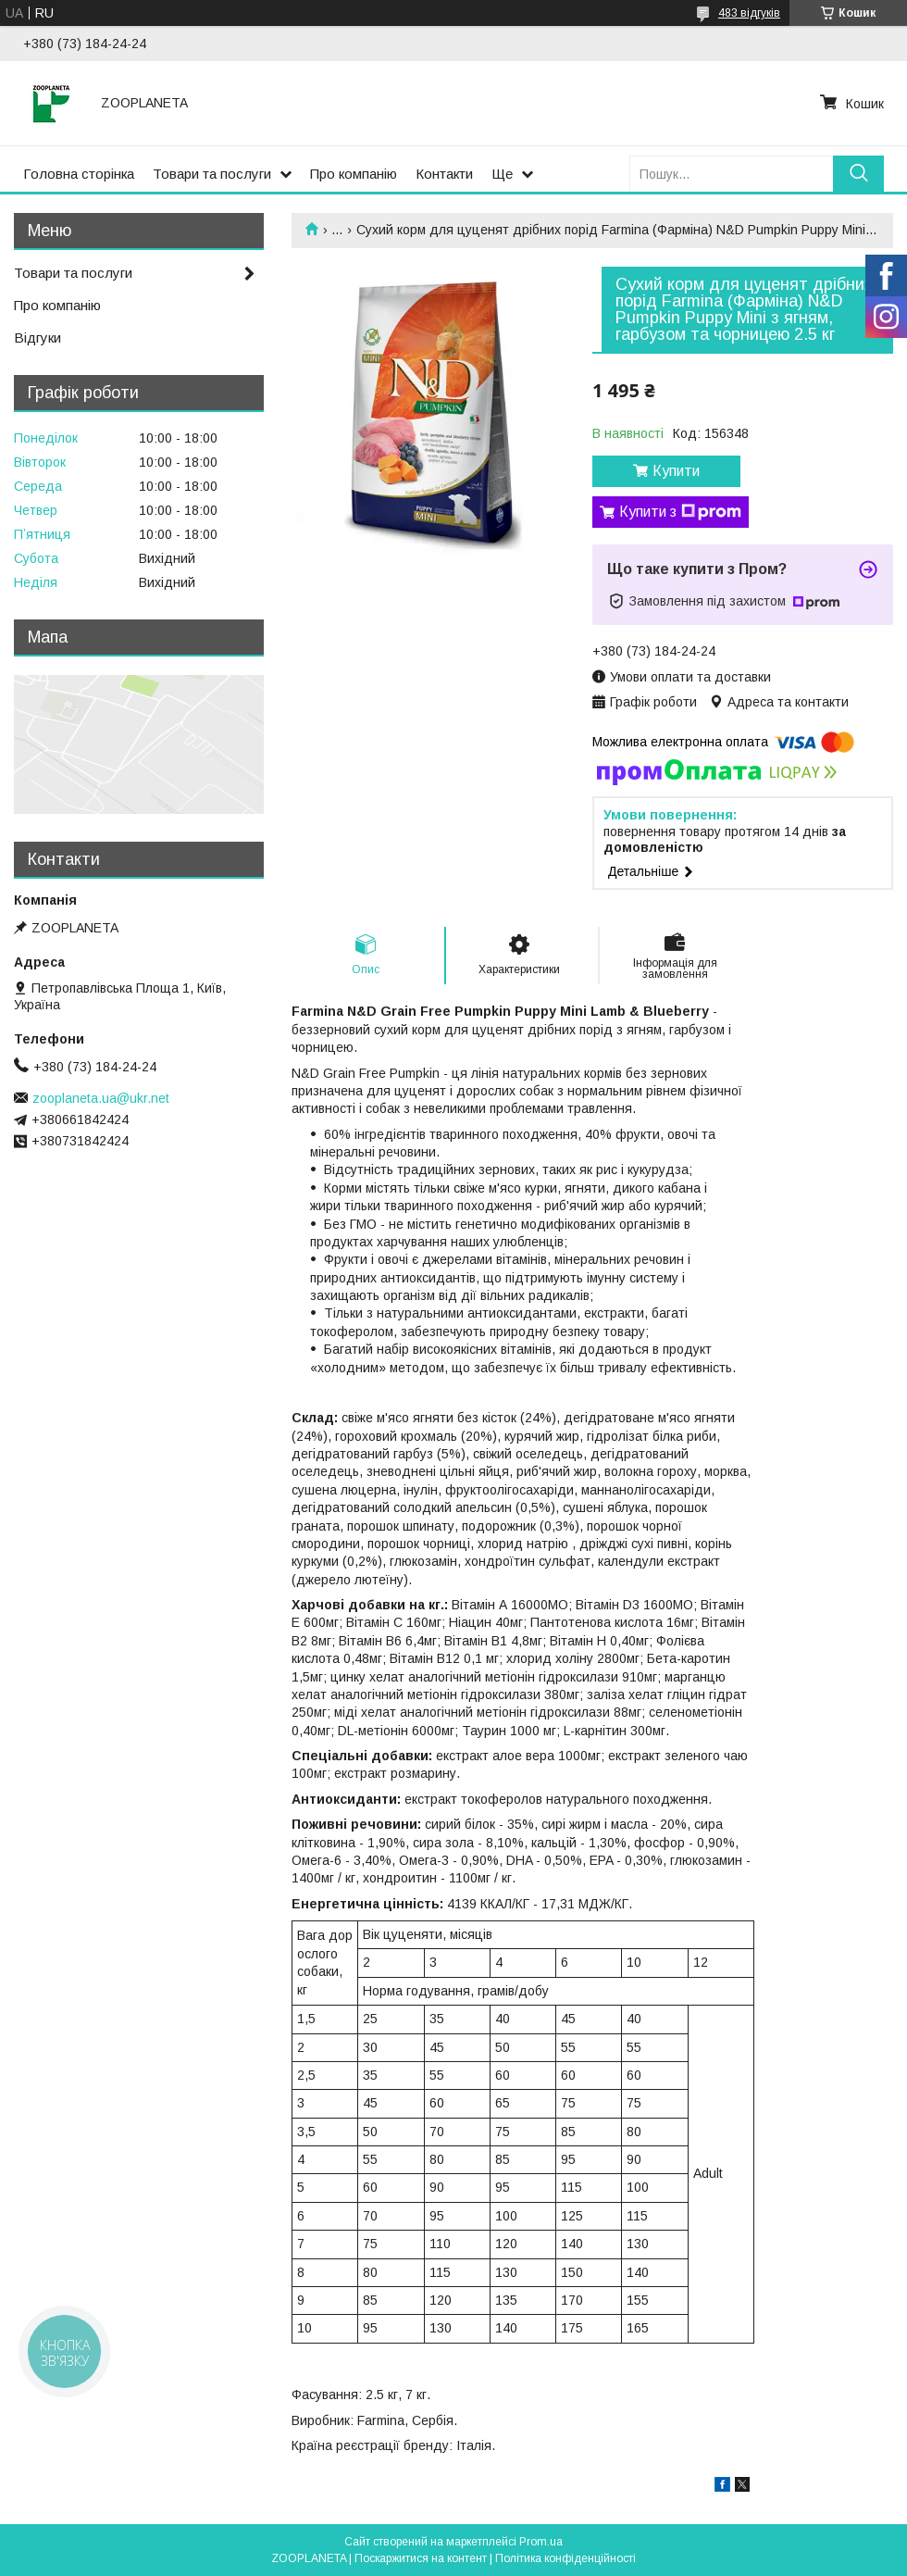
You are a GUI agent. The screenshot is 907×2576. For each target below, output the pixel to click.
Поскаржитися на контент (420, 2558)
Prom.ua (541, 2541)
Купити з (680, 512)
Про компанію (353, 173)
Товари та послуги (212, 173)
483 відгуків (749, 12)
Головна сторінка (78, 173)
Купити (676, 471)
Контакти (444, 173)
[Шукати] (858, 174)
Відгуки (37, 337)
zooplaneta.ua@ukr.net (100, 1098)
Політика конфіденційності (565, 2558)
